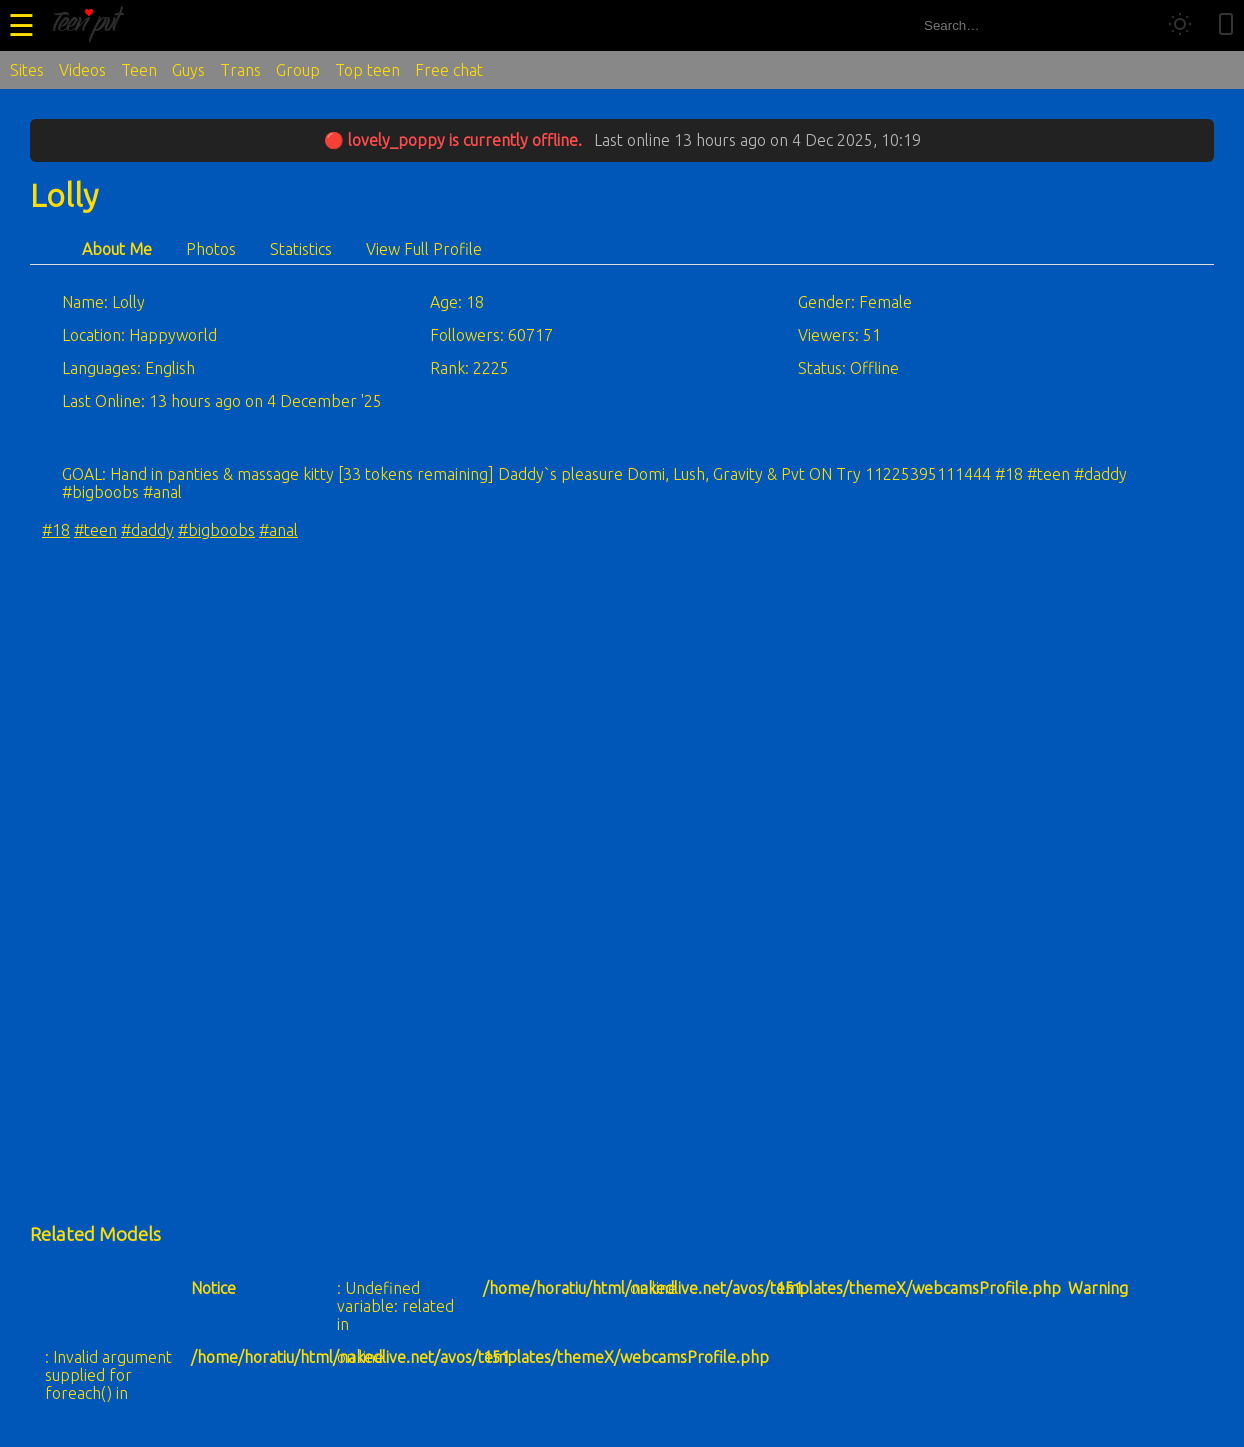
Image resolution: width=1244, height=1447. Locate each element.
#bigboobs (216, 530)
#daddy (147, 530)
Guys (188, 70)
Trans (240, 70)
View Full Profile (424, 249)
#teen (95, 530)
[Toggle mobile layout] (1226, 25)
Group (298, 70)
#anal (278, 530)
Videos (82, 70)
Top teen (367, 70)
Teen (139, 70)
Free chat (449, 70)
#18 (56, 530)
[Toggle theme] (1180, 25)
